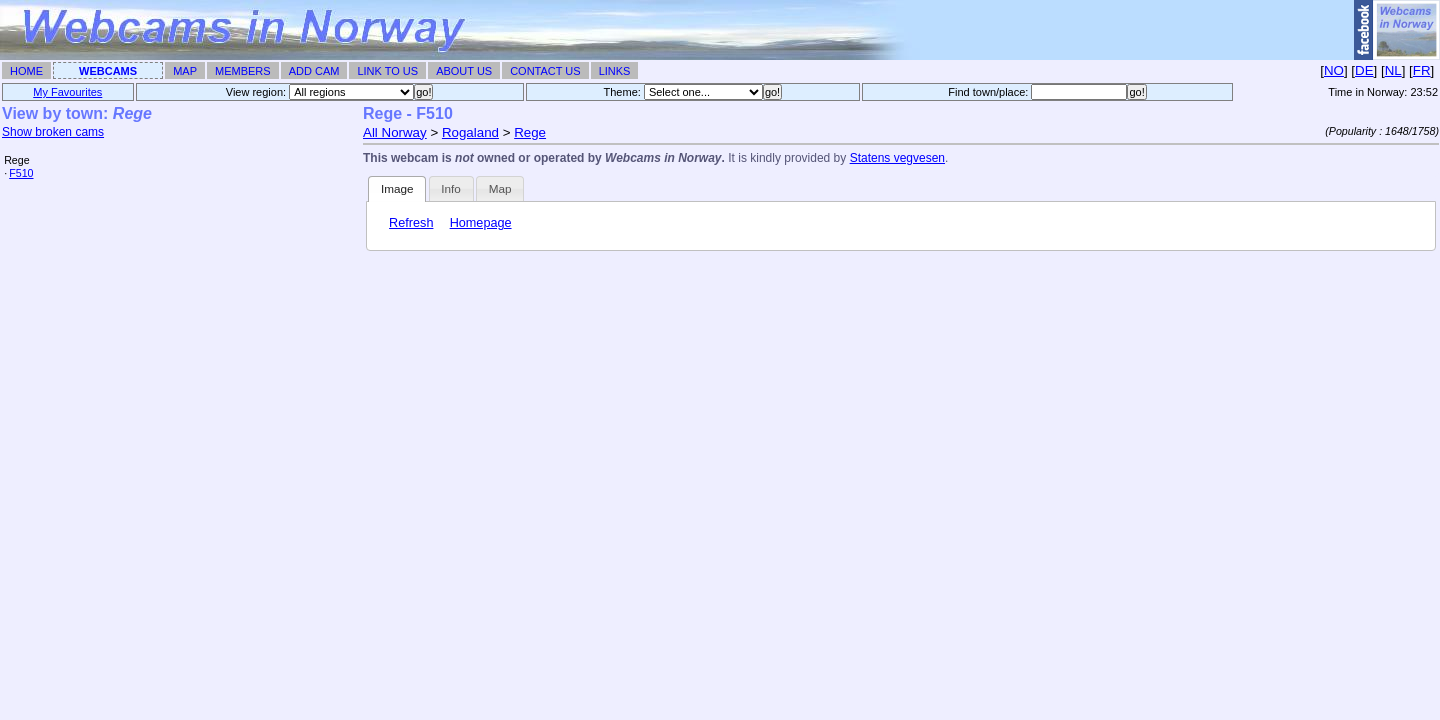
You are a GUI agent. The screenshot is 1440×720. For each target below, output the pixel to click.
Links (615, 71)
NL (1393, 70)
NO (1334, 70)
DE (1364, 70)
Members (243, 71)
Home (26, 71)
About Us (464, 71)
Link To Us (387, 71)
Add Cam (314, 71)
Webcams (108, 71)
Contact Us (545, 71)
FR (1422, 70)
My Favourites (67, 92)
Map (185, 71)
